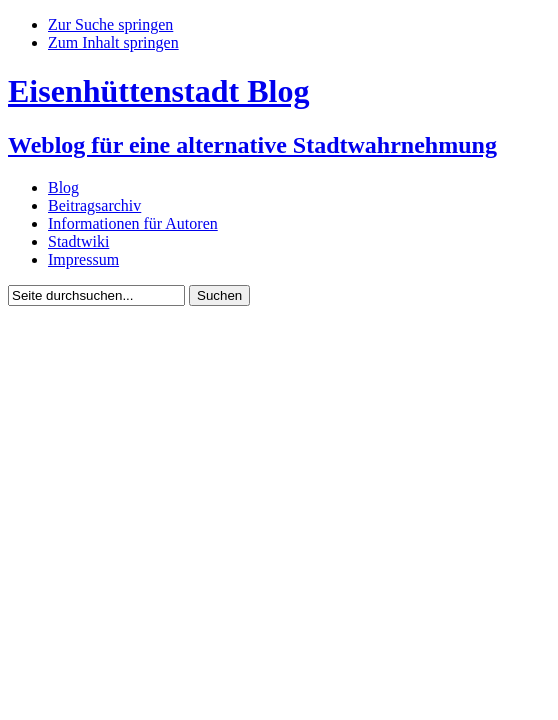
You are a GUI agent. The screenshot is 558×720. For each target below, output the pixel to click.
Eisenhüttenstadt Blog (158, 91)
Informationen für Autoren (133, 223)
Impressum (83, 259)
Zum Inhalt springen (113, 42)
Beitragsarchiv (94, 205)
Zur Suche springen (110, 24)
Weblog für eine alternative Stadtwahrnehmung (252, 145)
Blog (63, 187)
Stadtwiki (78, 241)
